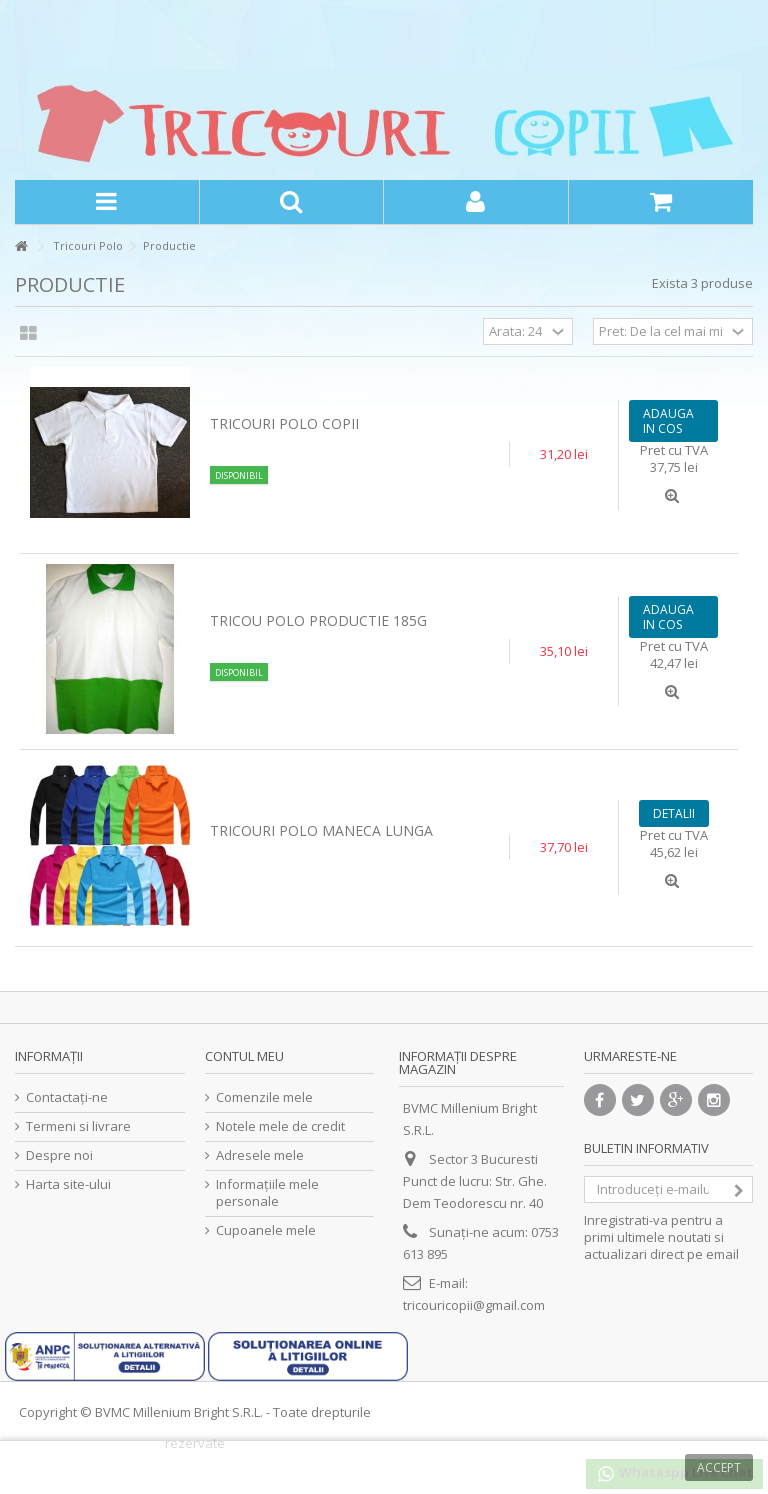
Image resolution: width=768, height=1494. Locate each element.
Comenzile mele (264, 1097)
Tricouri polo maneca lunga (321, 830)
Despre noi (59, 1155)
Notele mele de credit (280, 1126)
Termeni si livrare (78, 1126)
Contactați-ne (67, 1097)
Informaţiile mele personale (267, 1193)
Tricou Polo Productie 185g (318, 620)
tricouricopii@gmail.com (474, 1305)
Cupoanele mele (266, 1230)
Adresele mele (260, 1155)
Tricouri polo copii (284, 423)
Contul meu (244, 1056)
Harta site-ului (68, 1184)
